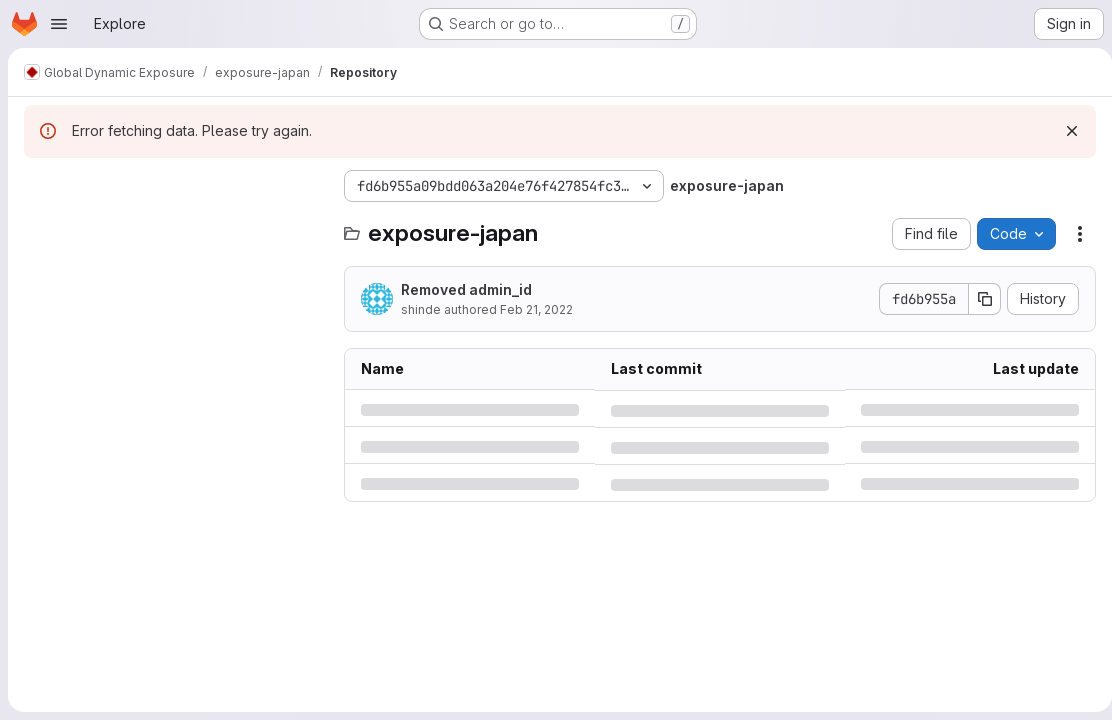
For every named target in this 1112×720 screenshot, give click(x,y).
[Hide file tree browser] (40, 186)
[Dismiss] (1064, 131)
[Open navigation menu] (59, 24)
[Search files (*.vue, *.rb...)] (174, 226)
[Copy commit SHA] (977, 299)
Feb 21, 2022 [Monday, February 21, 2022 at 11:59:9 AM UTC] (536, 309)
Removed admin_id (466, 289)
